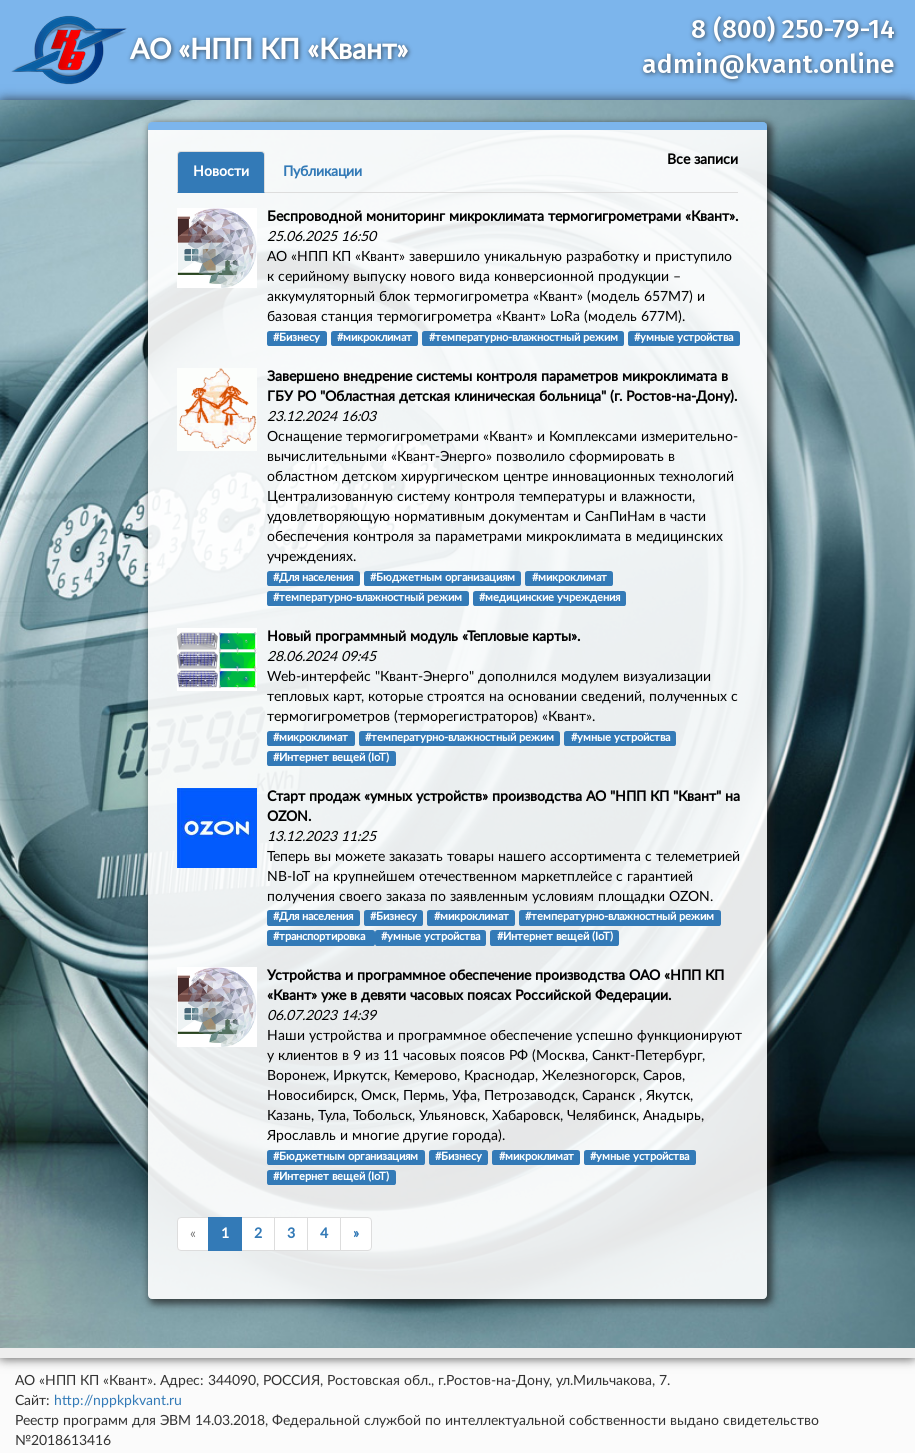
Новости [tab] (221, 172)
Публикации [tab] (322, 172)
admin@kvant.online (768, 64)
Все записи (702, 160)
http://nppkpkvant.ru (118, 1401)
